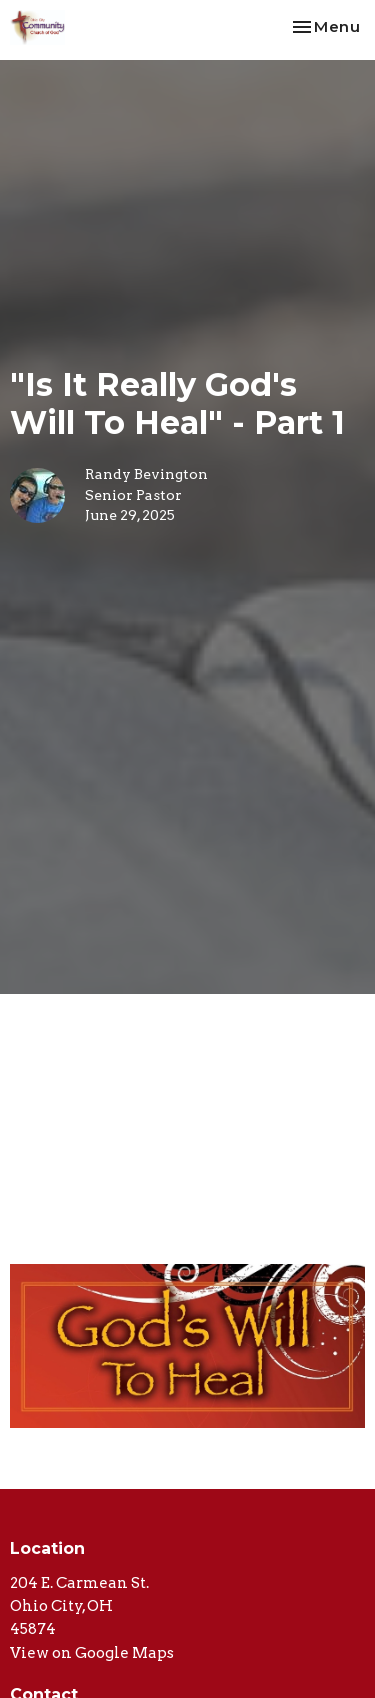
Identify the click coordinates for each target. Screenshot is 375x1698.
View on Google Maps (92, 1653)
